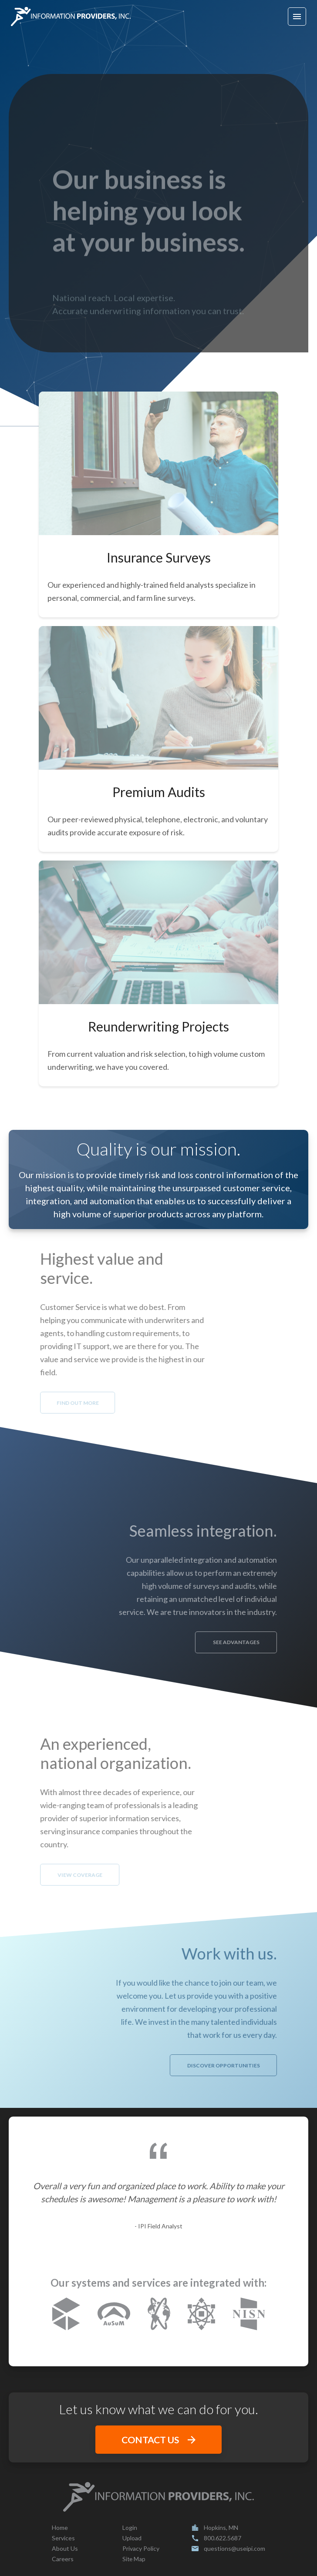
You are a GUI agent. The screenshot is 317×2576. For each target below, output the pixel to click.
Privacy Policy (140, 2548)
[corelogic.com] (66, 2314)
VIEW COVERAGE (51, 1875)
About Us (65, 2548)
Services (63, 2538)
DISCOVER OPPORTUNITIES (252, 2065)
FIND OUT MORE (49, 1403)
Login (129, 2527)
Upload (132, 2538)
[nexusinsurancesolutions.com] (159, 2314)
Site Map (133, 2559)
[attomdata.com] (201, 2314)
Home (60, 2527)
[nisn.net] (249, 2314)
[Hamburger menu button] (297, 16)
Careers (63, 2559)
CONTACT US (158, 2439)
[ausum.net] (114, 2314)
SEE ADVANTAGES (264, 1642)
